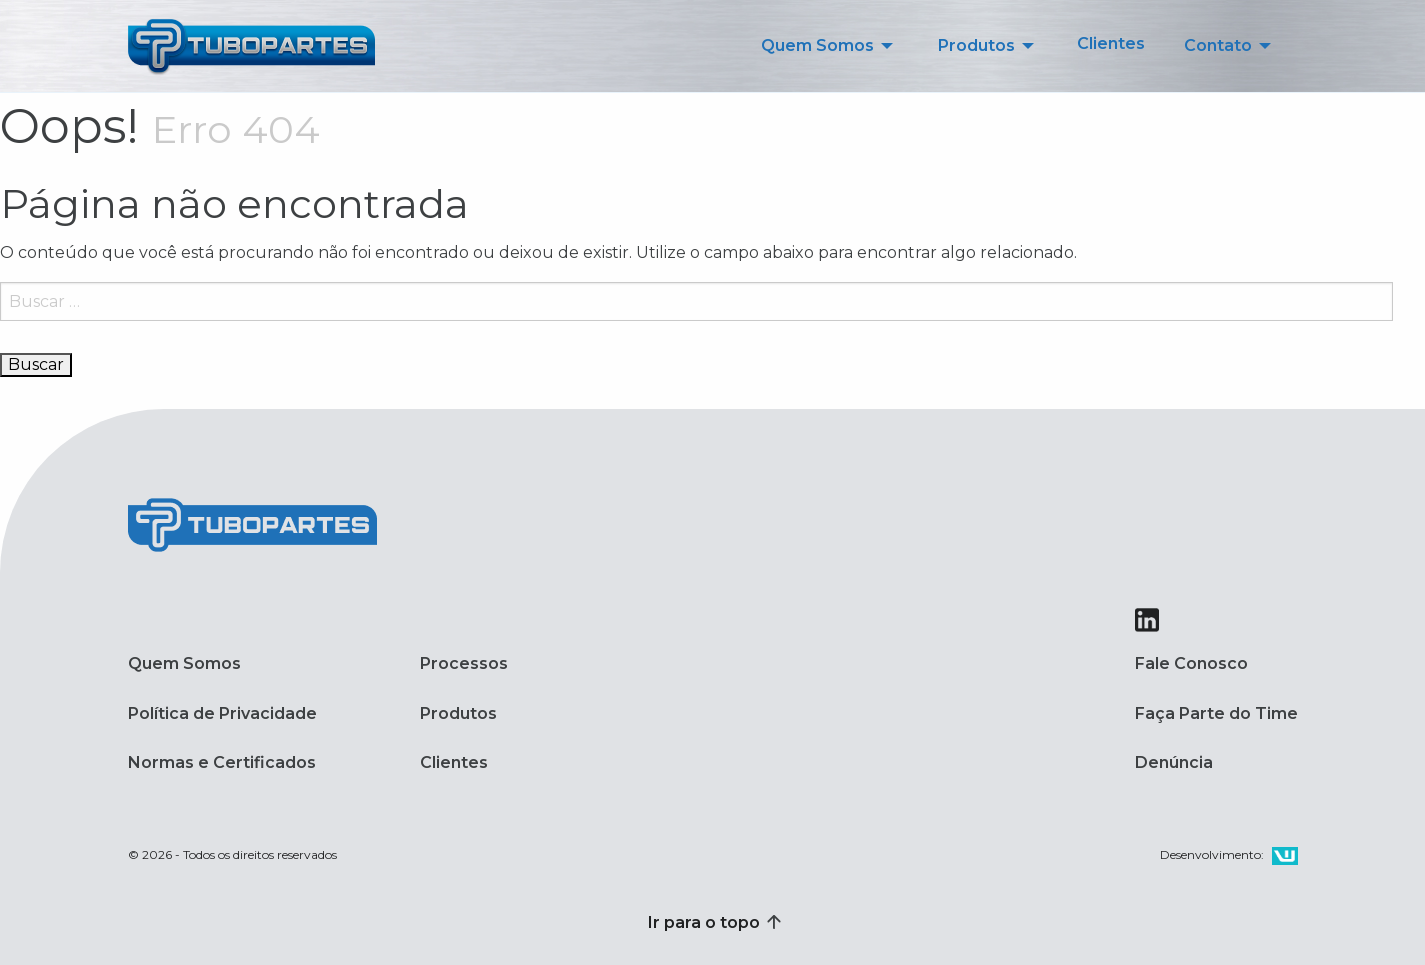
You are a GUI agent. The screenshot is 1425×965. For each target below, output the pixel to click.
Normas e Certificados (222, 762)
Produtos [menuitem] (976, 45)
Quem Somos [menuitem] (817, 45)
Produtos (458, 713)
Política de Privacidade (222, 713)
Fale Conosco (1191, 663)
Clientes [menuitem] (1111, 43)
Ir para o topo (713, 922)
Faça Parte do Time (1216, 713)
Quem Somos (184, 663)
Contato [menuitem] (1218, 45)
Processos (464, 663)
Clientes (454, 762)
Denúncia (1174, 762)
